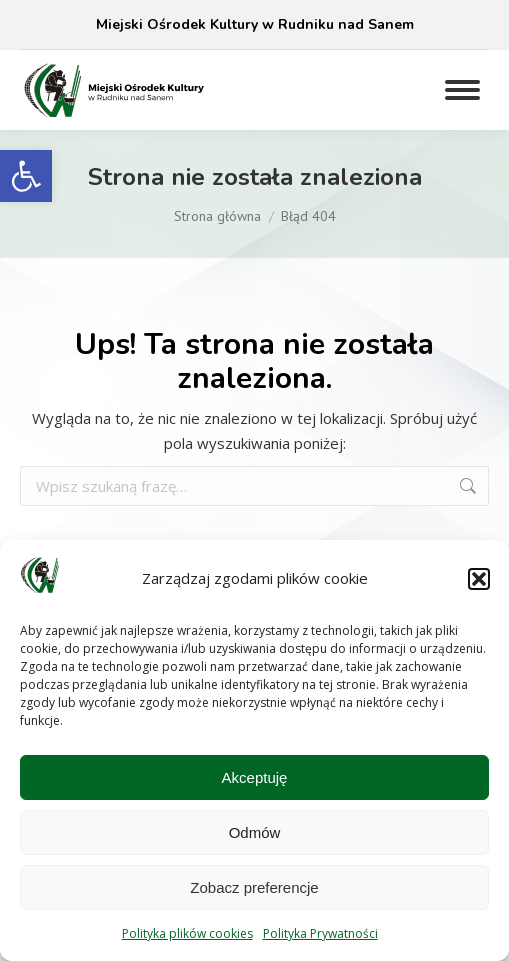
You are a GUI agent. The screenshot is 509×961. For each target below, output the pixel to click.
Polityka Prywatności (320, 933)
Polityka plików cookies (187, 933)
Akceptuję (255, 777)
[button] (26, 176)
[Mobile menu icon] (462, 90)
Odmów (255, 832)
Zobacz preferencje (254, 887)
